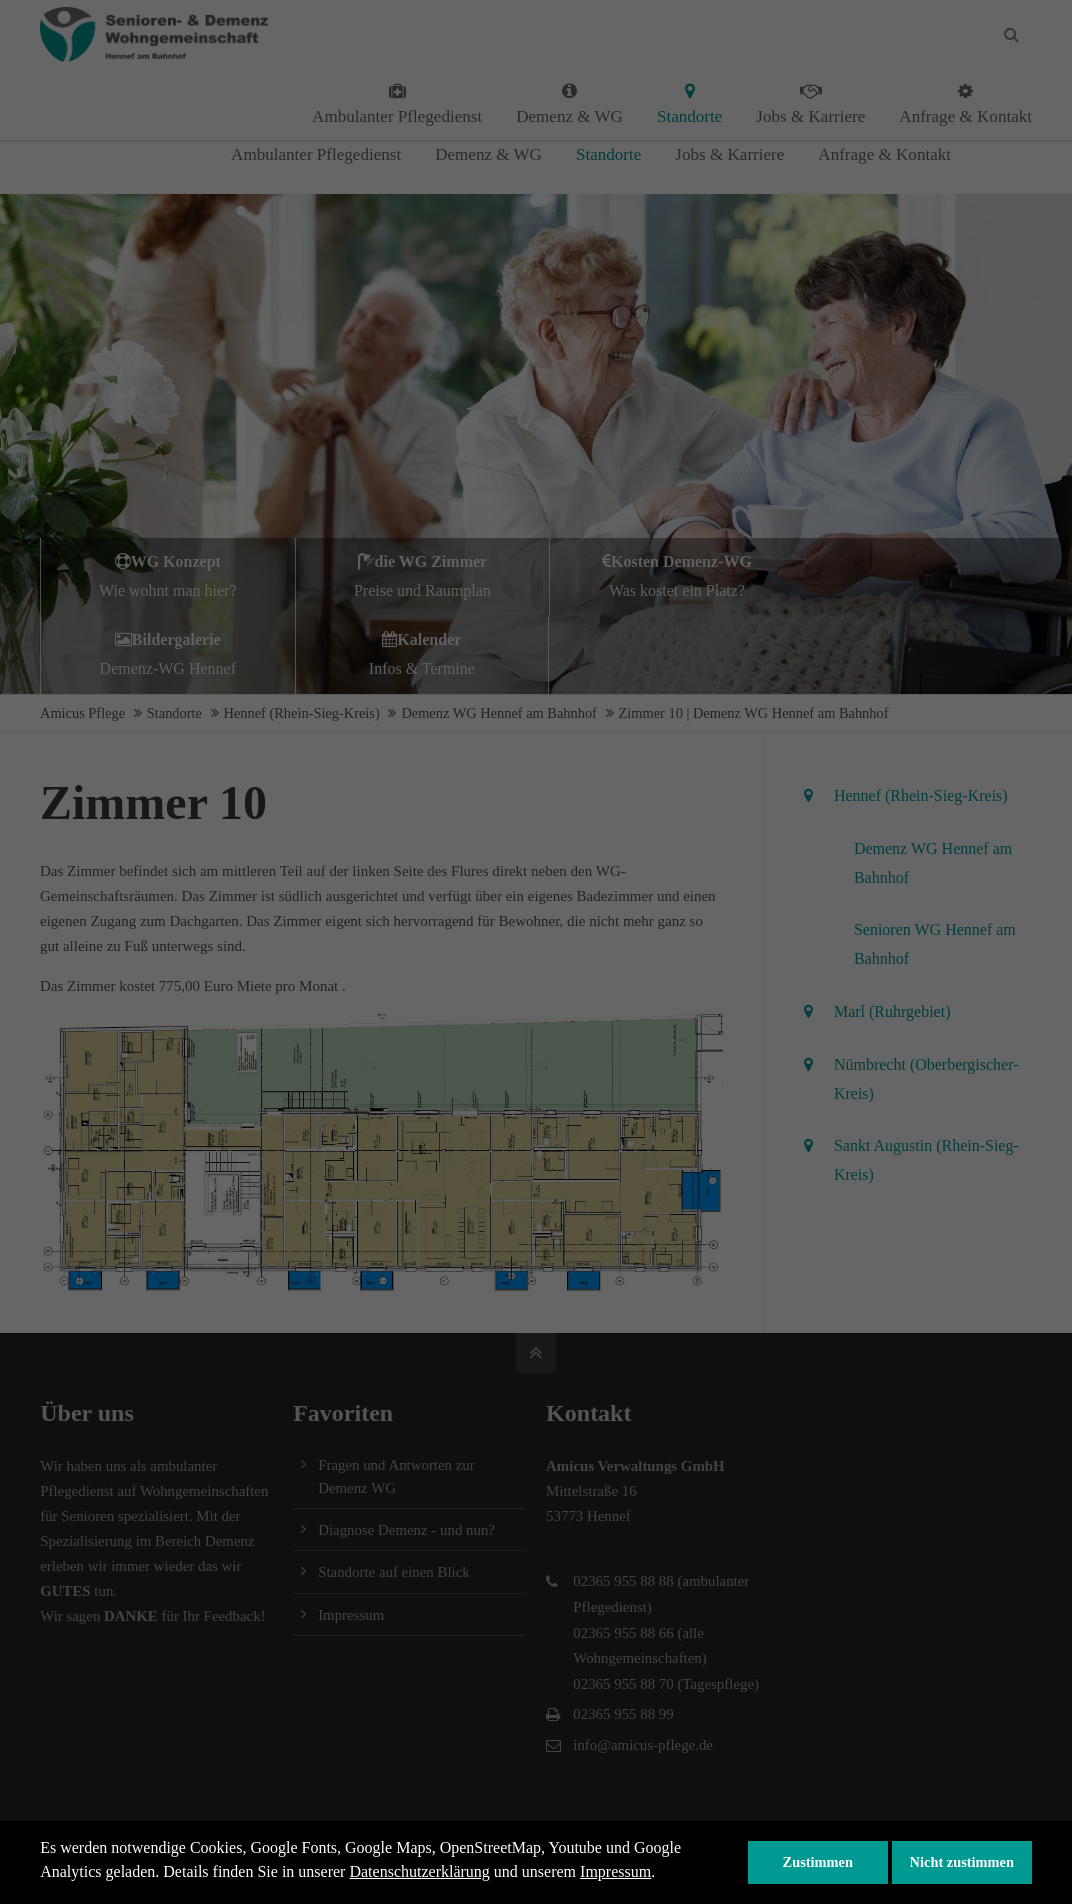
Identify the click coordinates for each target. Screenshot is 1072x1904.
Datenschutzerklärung (419, 1871)
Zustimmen (818, 1862)
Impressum (615, 1871)
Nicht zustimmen (962, 1862)
